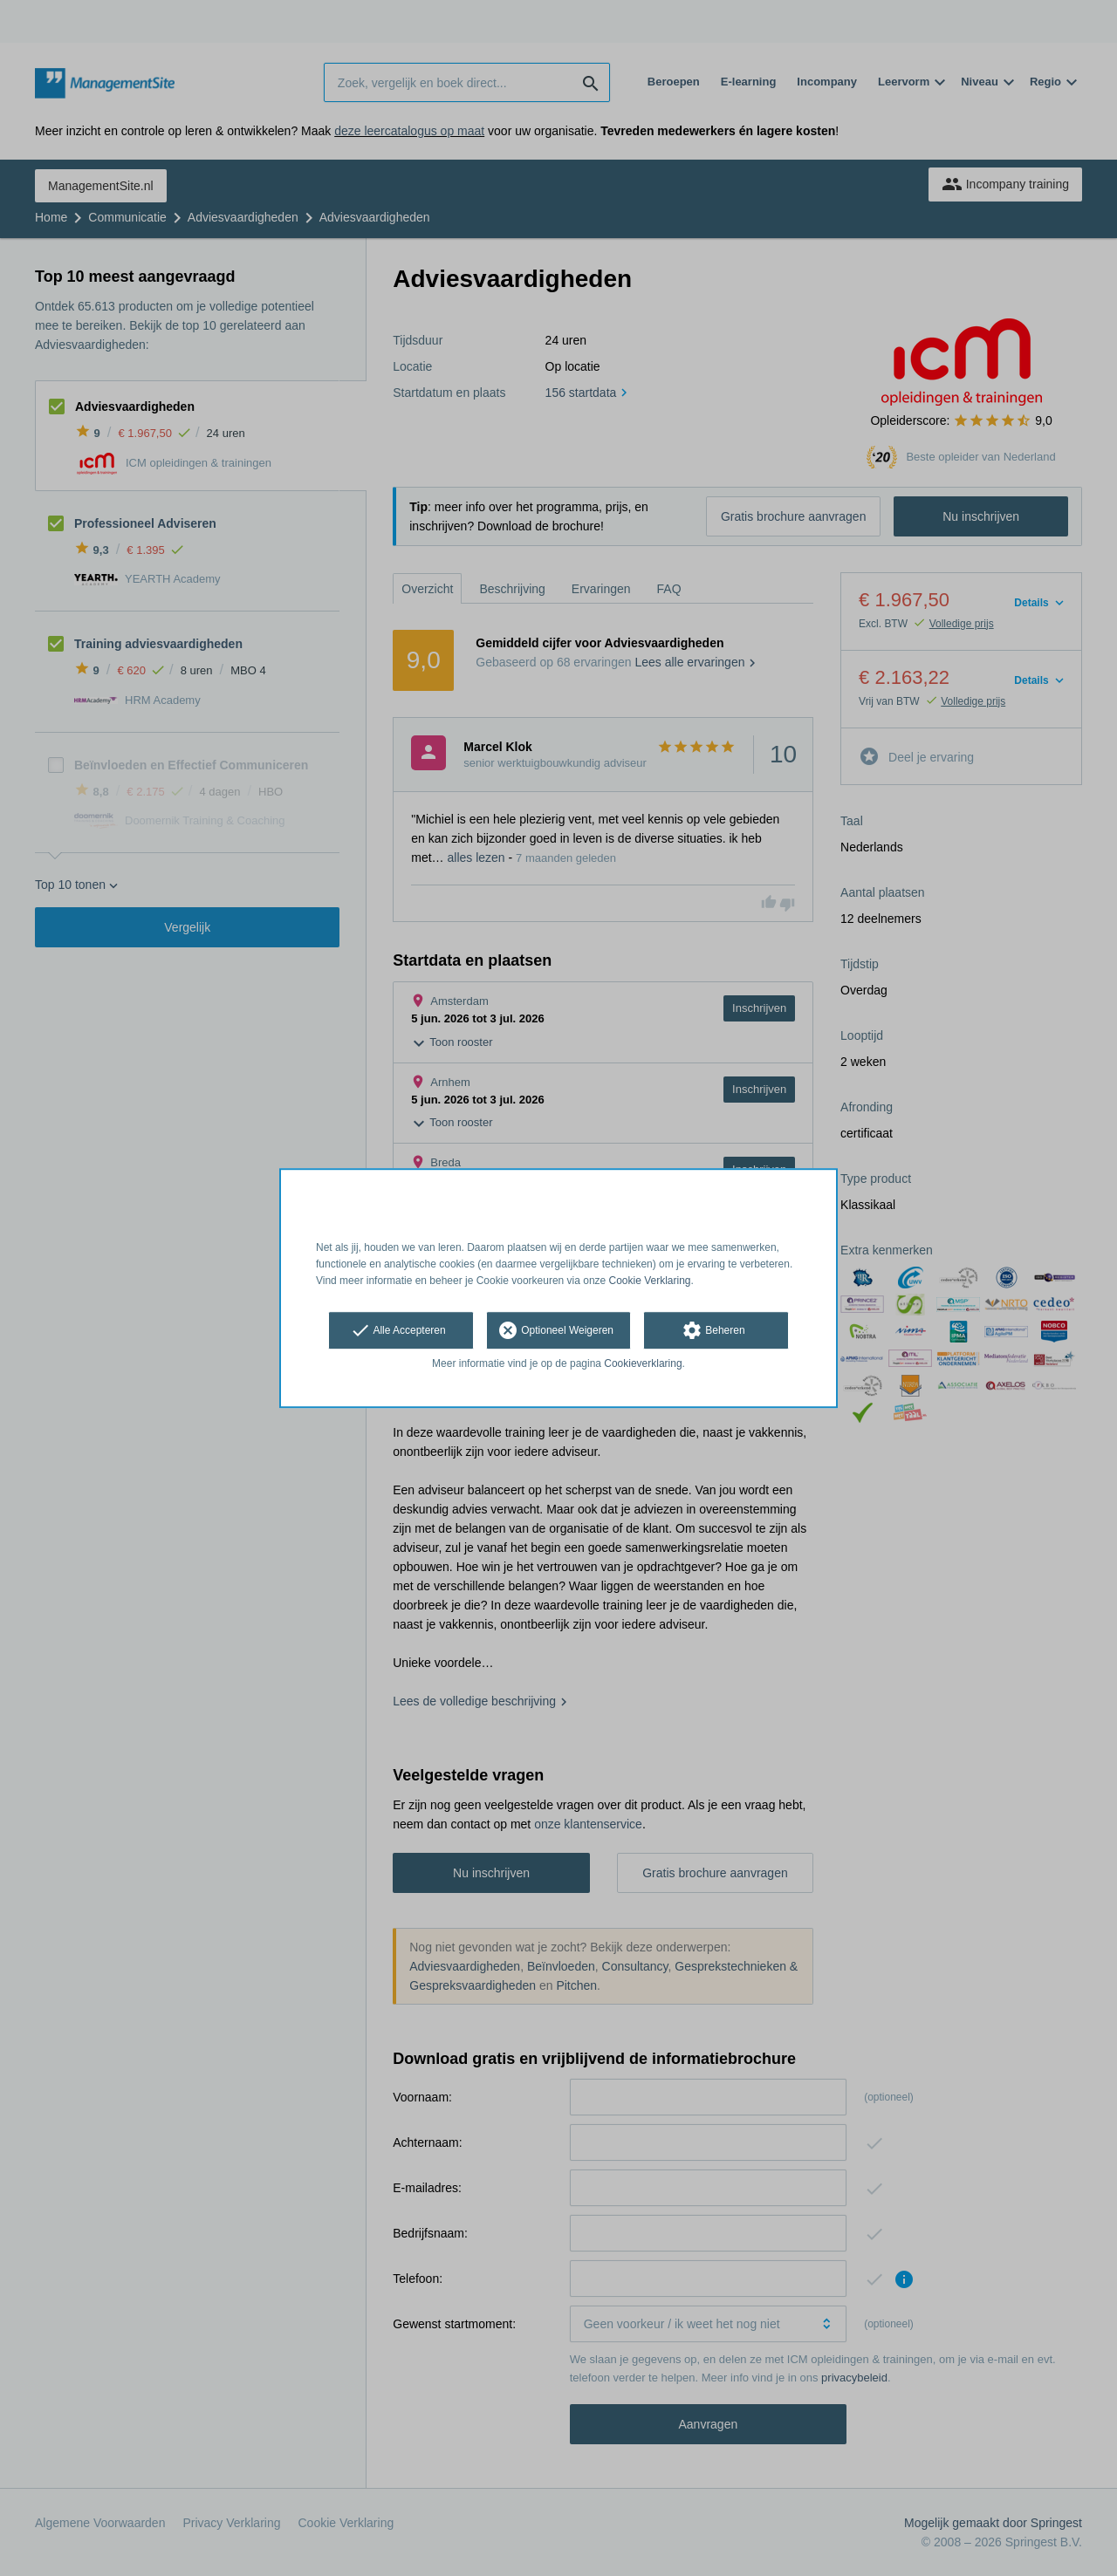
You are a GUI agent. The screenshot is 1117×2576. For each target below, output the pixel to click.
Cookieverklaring (643, 1364)
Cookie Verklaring (650, 1280)
